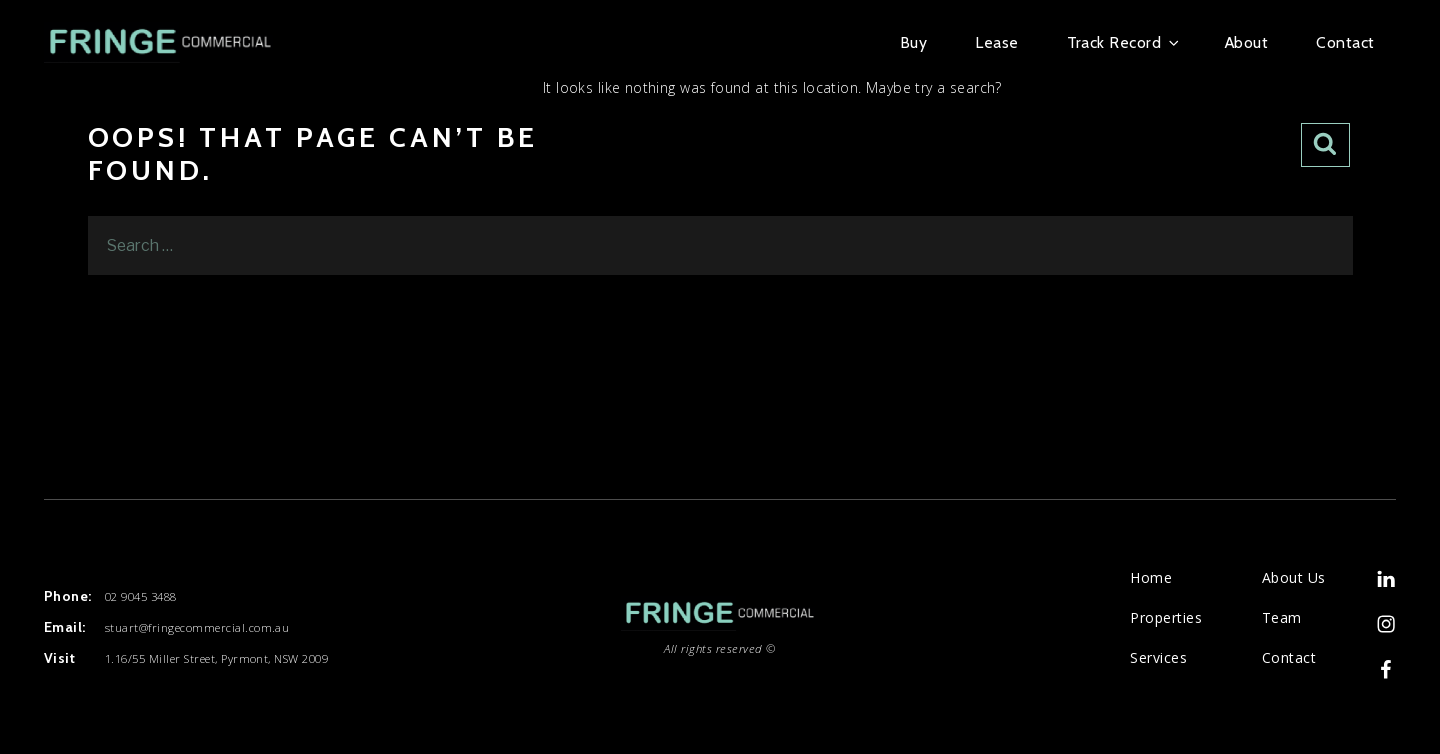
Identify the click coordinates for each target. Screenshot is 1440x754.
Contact (1345, 42)
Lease (996, 42)
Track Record (1122, 42)
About (1246, 42)
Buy (913, 42)
